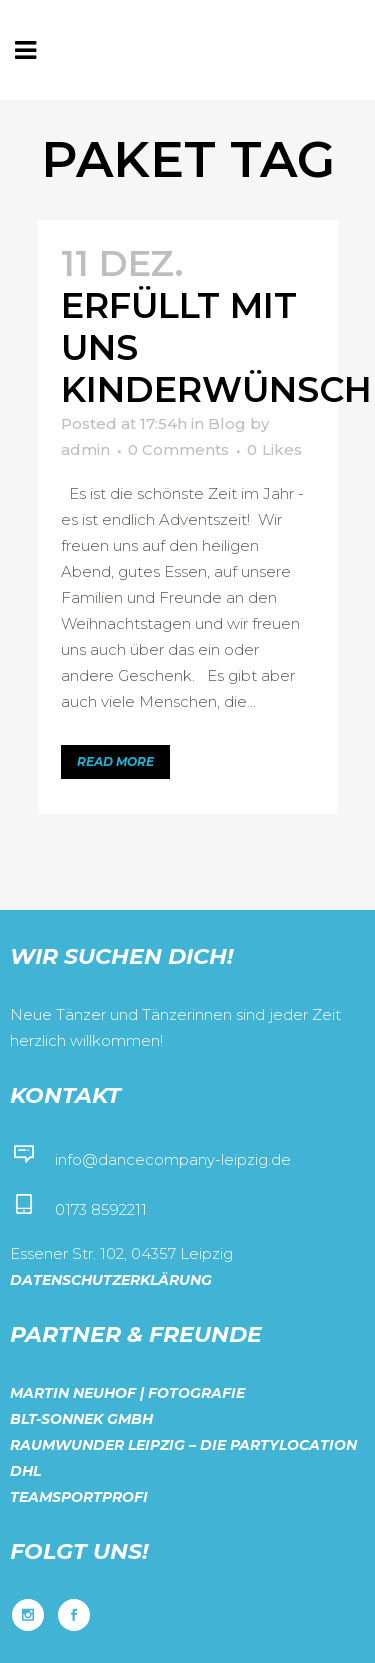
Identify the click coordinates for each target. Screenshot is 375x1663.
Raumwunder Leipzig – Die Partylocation (183, 1445)
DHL (25, 1471)
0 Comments (178, 449)
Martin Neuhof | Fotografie (127, 1393)
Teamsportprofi (79, 1497)
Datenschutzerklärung (111, 1280)
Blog (227, 423)
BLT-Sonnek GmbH (81, 1419)
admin (85, 449)
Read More (115, 761)
